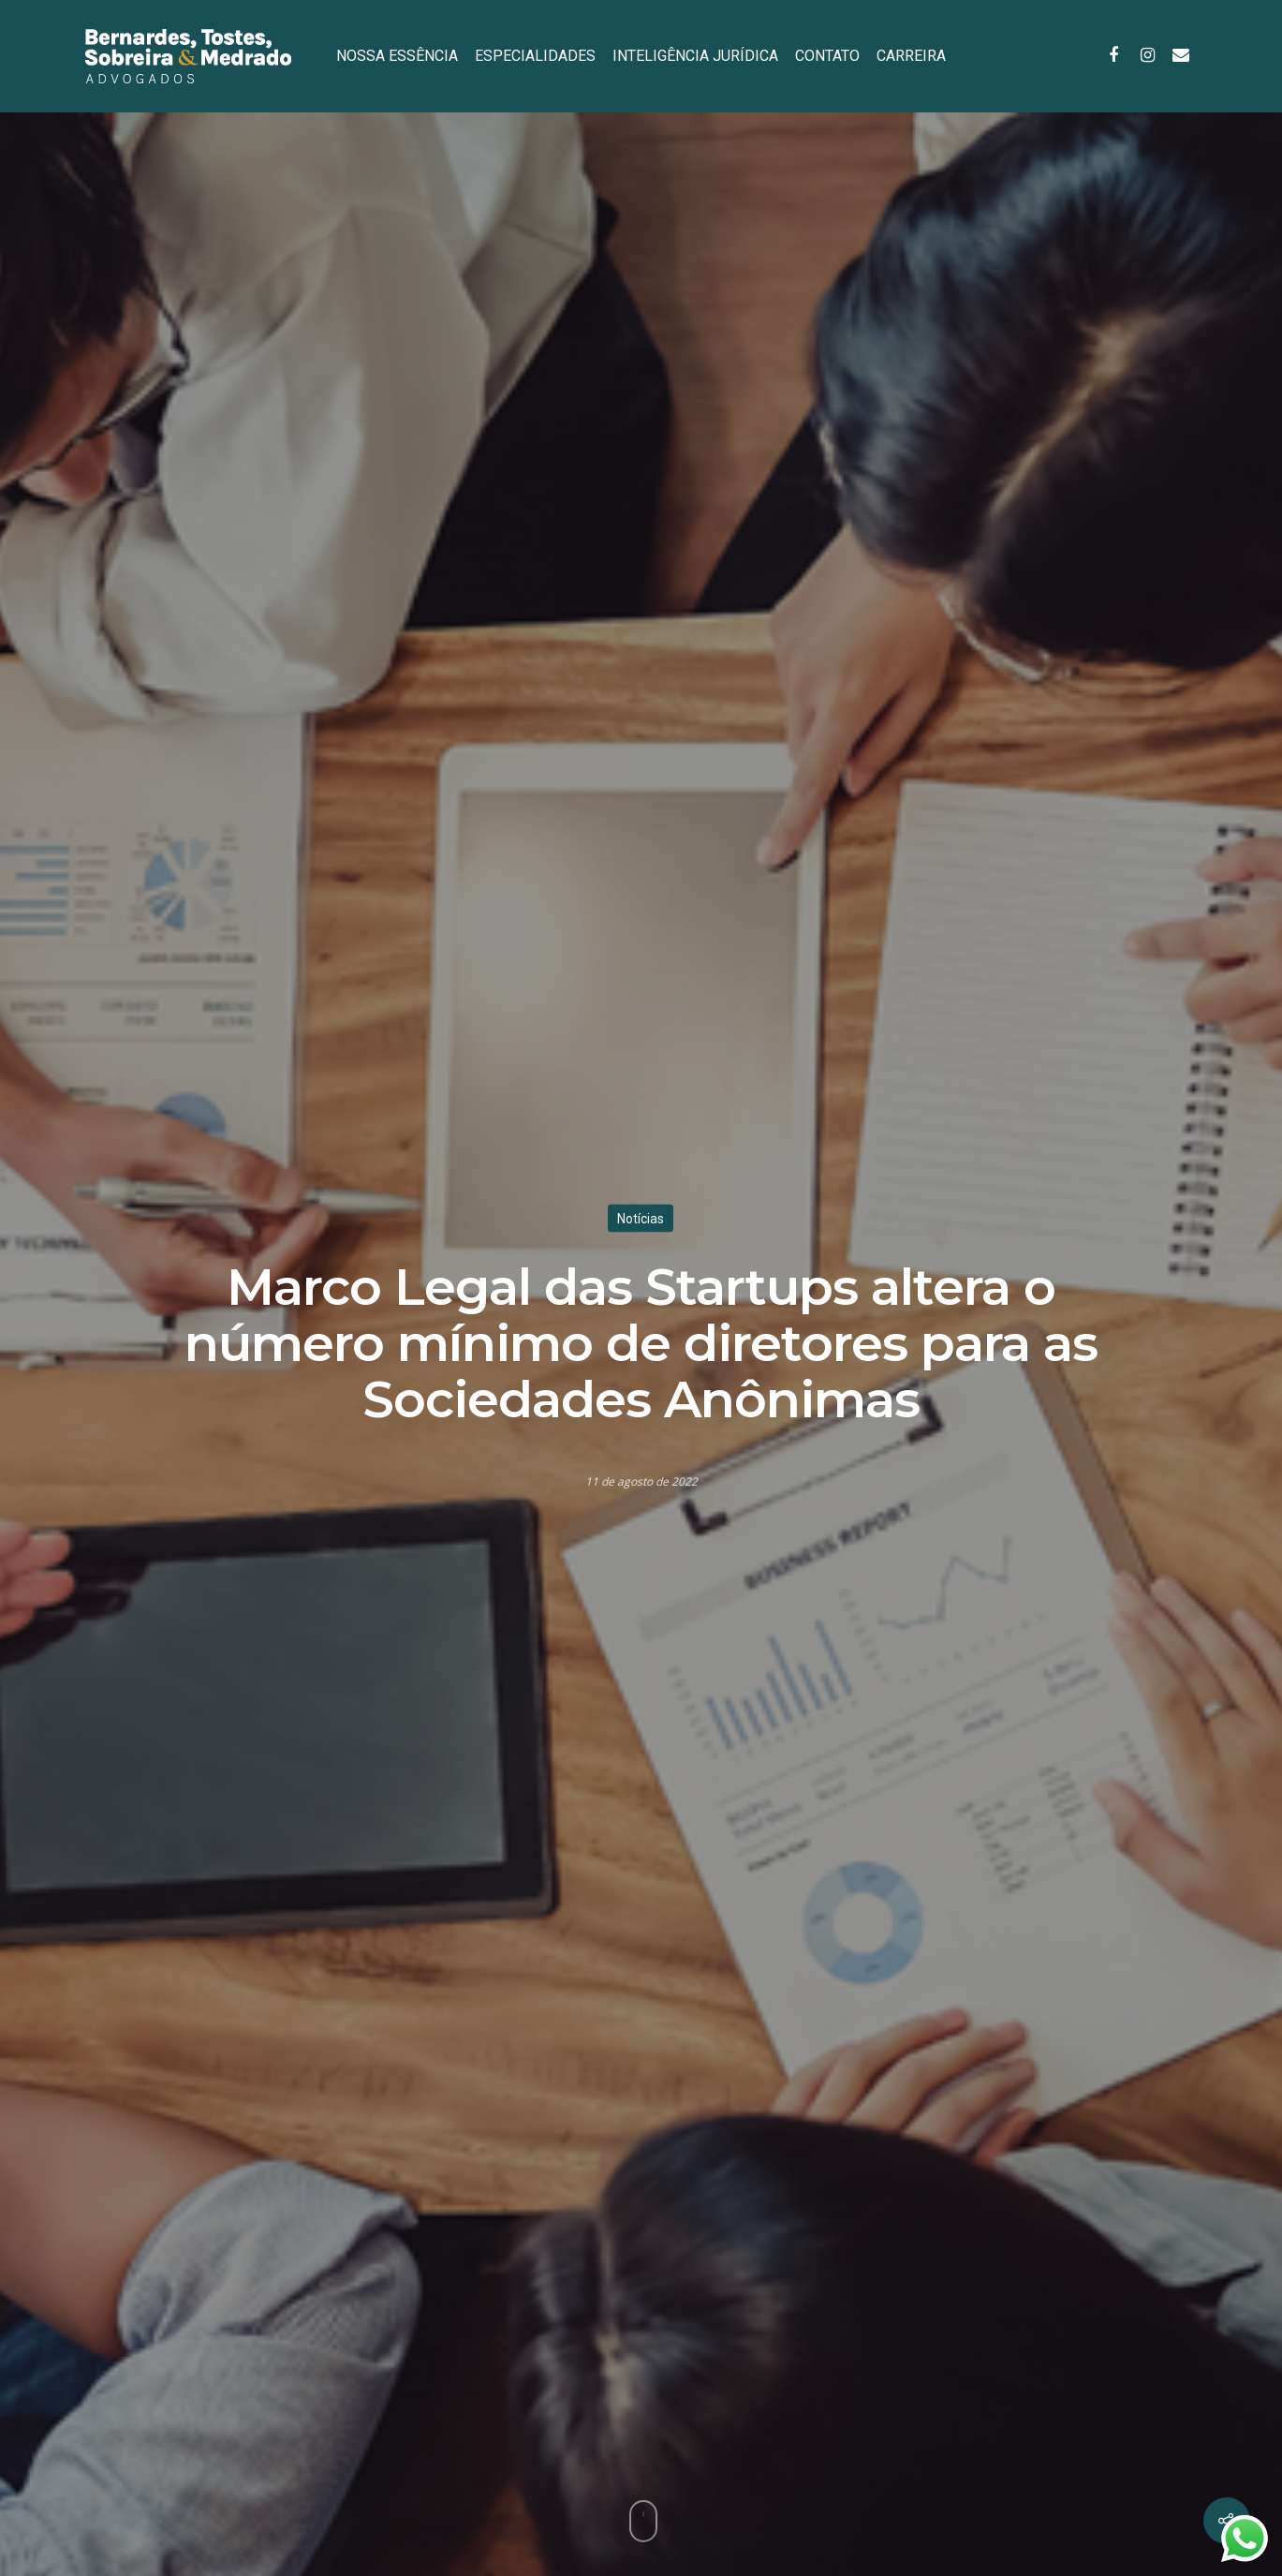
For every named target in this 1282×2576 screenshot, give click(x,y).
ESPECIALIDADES (535, 56)
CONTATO (827, 56)
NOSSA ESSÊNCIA (397, 56)
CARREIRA (911, 56)
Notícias (640, 1217)
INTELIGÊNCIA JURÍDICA (695, 56)
